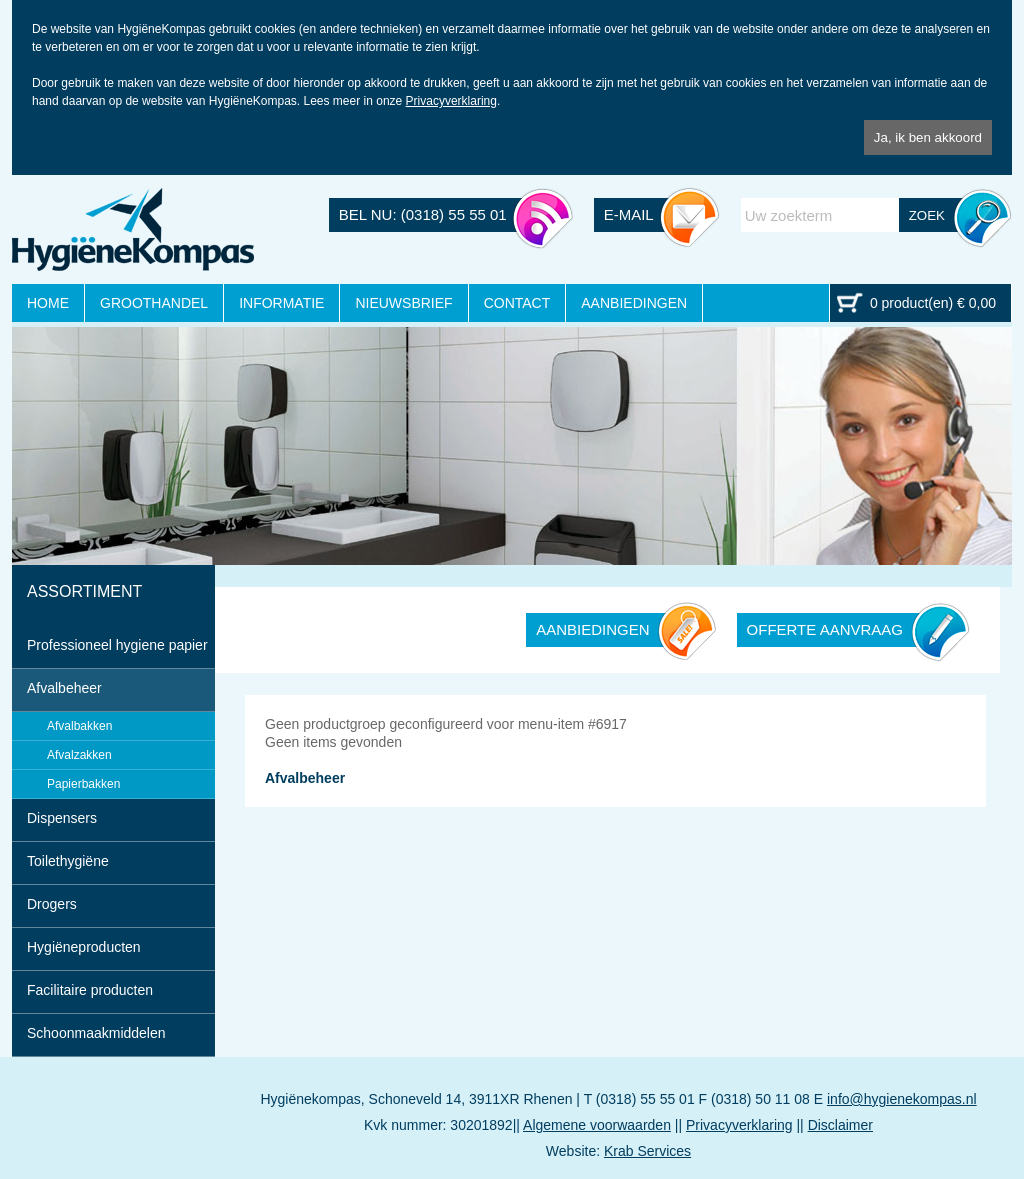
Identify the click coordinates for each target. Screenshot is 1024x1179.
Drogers (52, 904)
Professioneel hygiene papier (117, 645)
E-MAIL (629, 214)
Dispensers (62, 818)
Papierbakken (83, 784)
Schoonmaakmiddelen (96, 1033)
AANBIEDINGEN (634, 303)
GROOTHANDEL (154, 303)
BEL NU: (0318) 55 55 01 (423, 214)
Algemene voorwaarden (597, 1125)
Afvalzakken (79, 755)
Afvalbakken (79, 726)
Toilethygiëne (68, 861)
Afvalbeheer (64, 688)
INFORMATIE (281, 303)
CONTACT (517, 303)
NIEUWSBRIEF (403, 303)
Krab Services (647, 1151)
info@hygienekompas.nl (902, 1099)
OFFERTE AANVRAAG (825, 629)
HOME (48, 303)
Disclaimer (840, 1125)
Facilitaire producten (90, 990)
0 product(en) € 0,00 (933, 303)
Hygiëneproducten (84, 947)
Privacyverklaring (451, 101)
